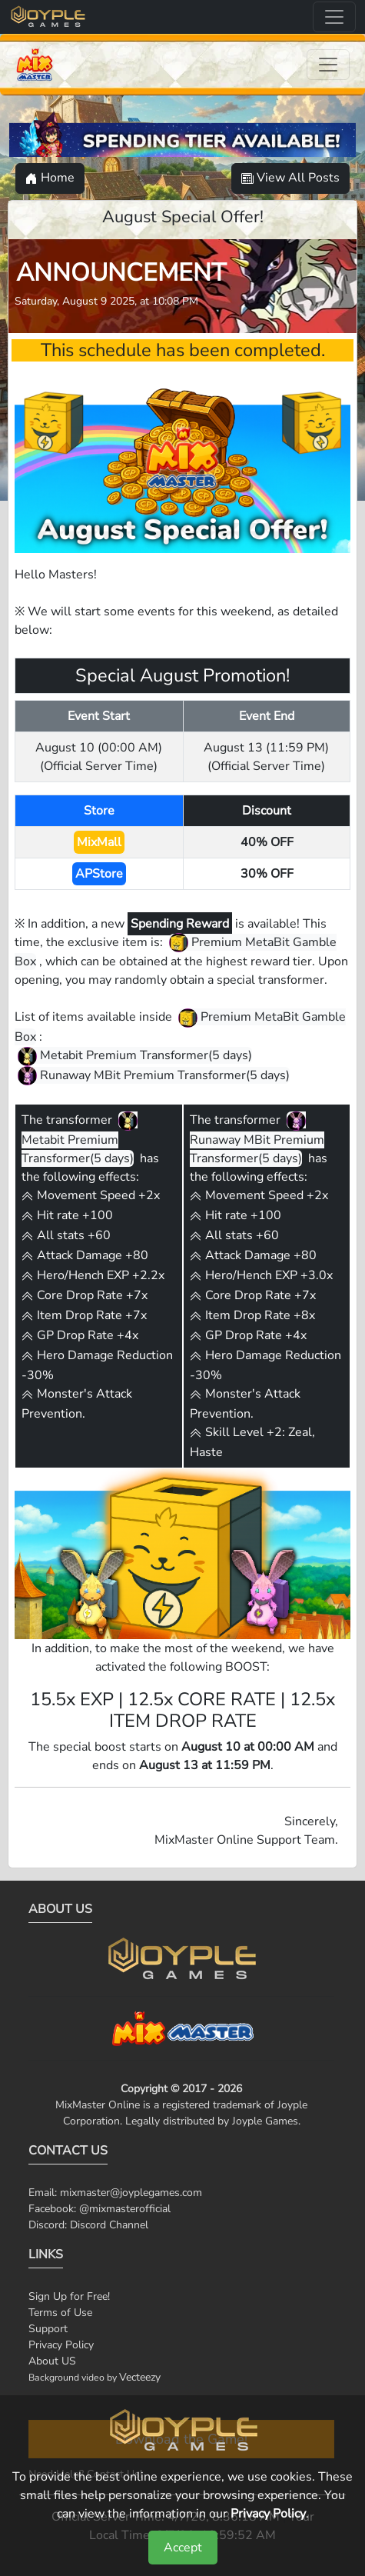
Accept (183, 2547)
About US (52, 2361)
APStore (99, 873)
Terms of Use (60, 2312)
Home (50, 178)
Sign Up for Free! (69, 2296)
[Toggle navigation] (334, 17)
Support (48, 2328)
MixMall (99, 842)
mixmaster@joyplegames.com (131, 2192)
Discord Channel (109, 2225)
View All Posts (290, 178)
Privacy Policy (61, 2345)
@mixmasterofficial (125, 2208)
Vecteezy (140, 2377)
